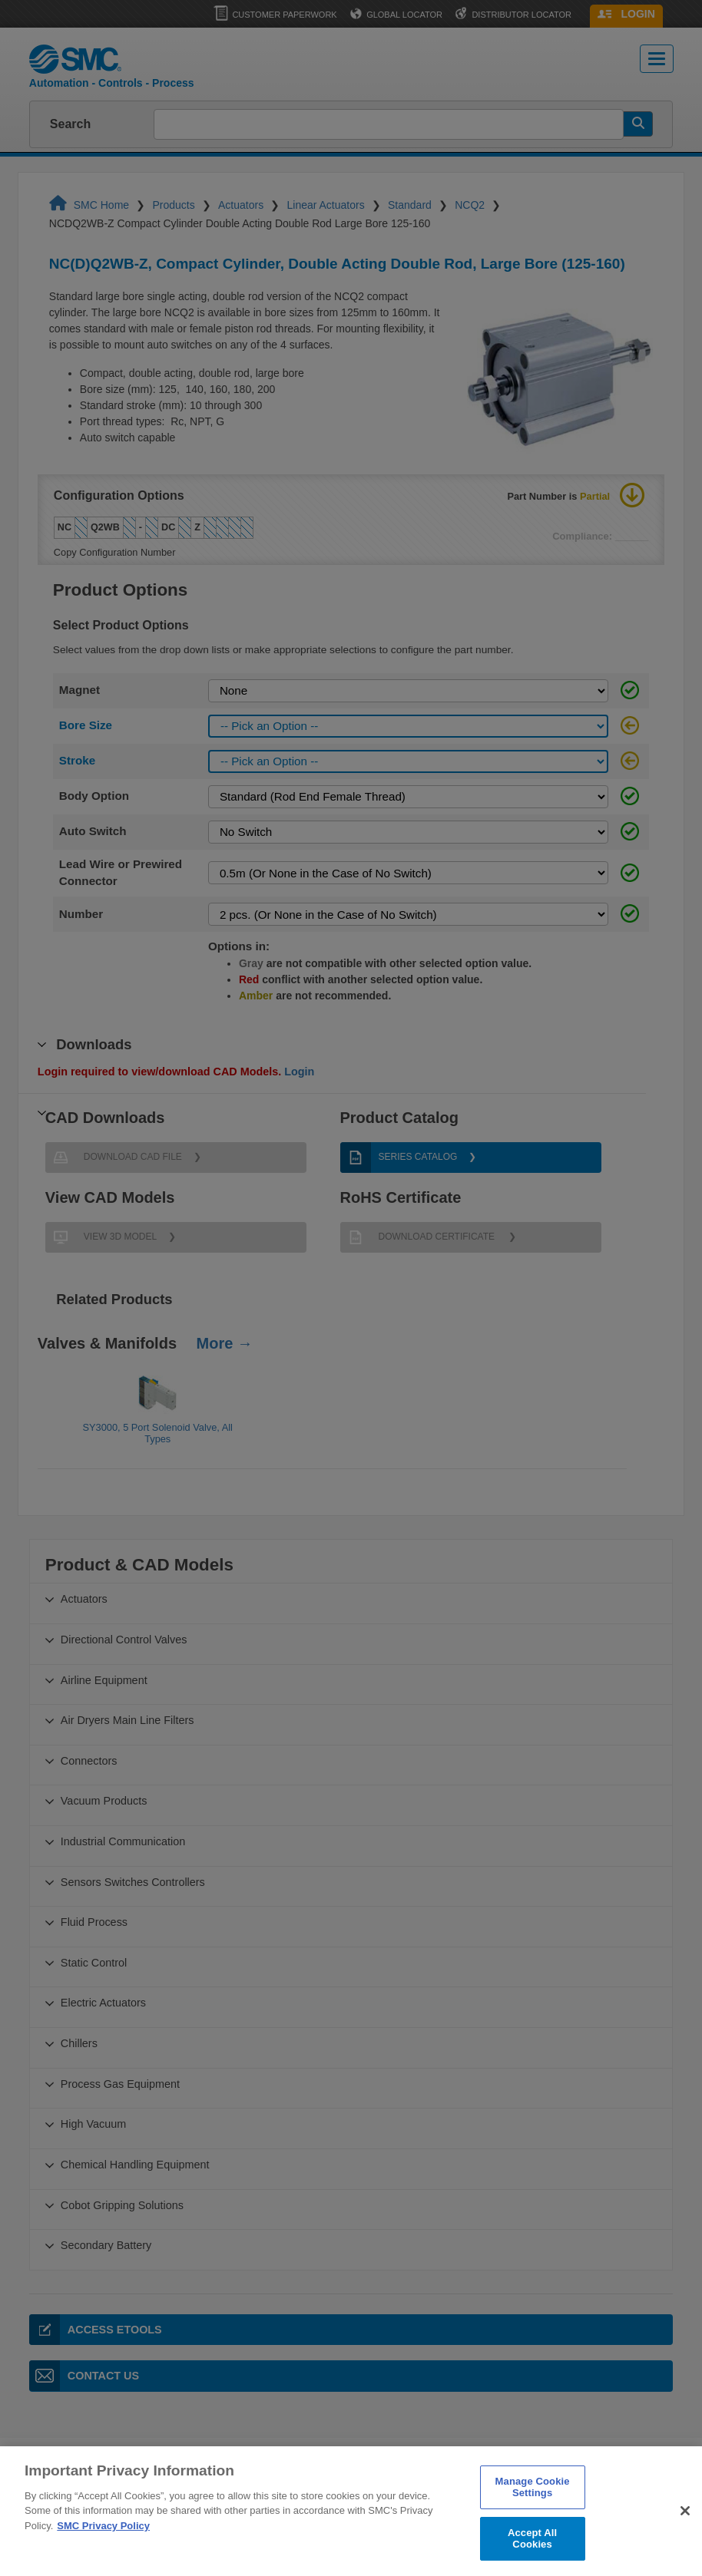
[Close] (685, 2534)
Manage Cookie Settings (532, 2510)
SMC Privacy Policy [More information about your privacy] (103, 2548)
